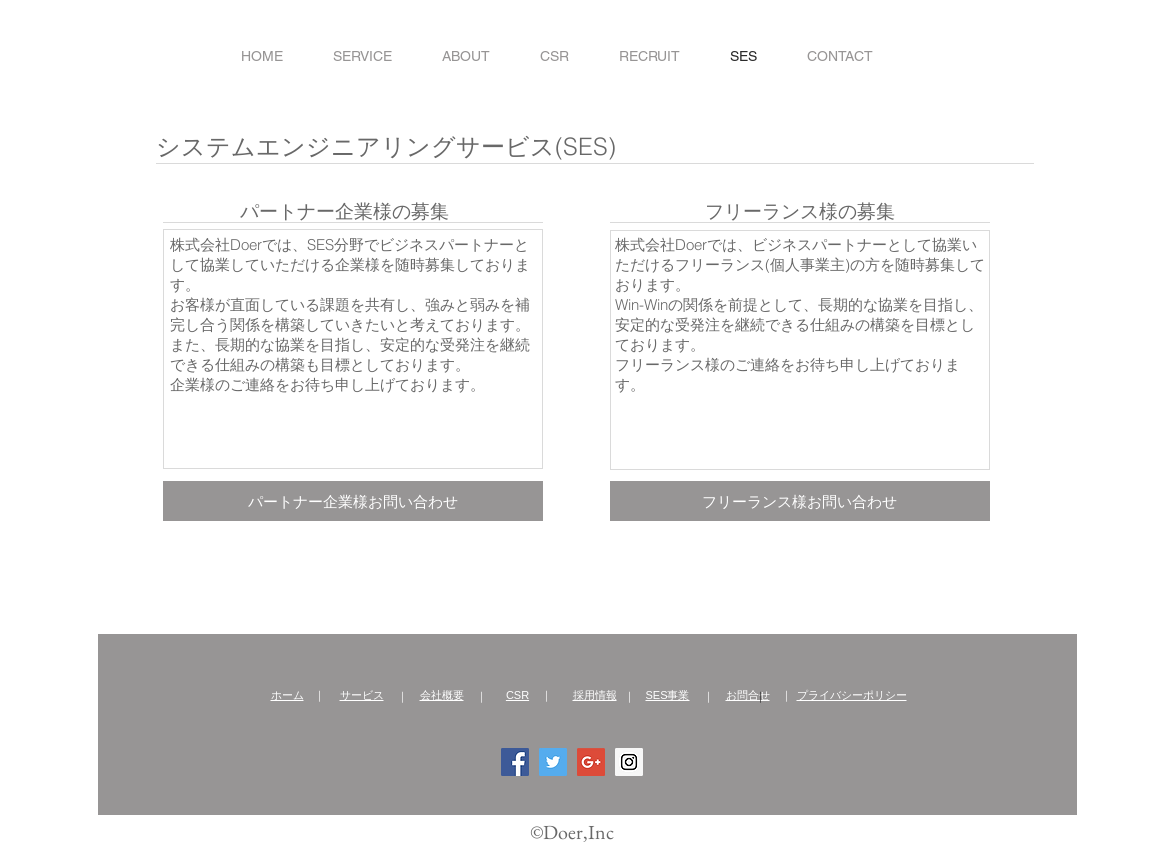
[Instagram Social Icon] (629, 762)
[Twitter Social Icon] (553, 762)
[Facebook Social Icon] (515, 762)
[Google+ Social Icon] (591, 762)
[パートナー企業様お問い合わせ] (353, 501)
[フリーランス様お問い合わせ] (800, 501)
